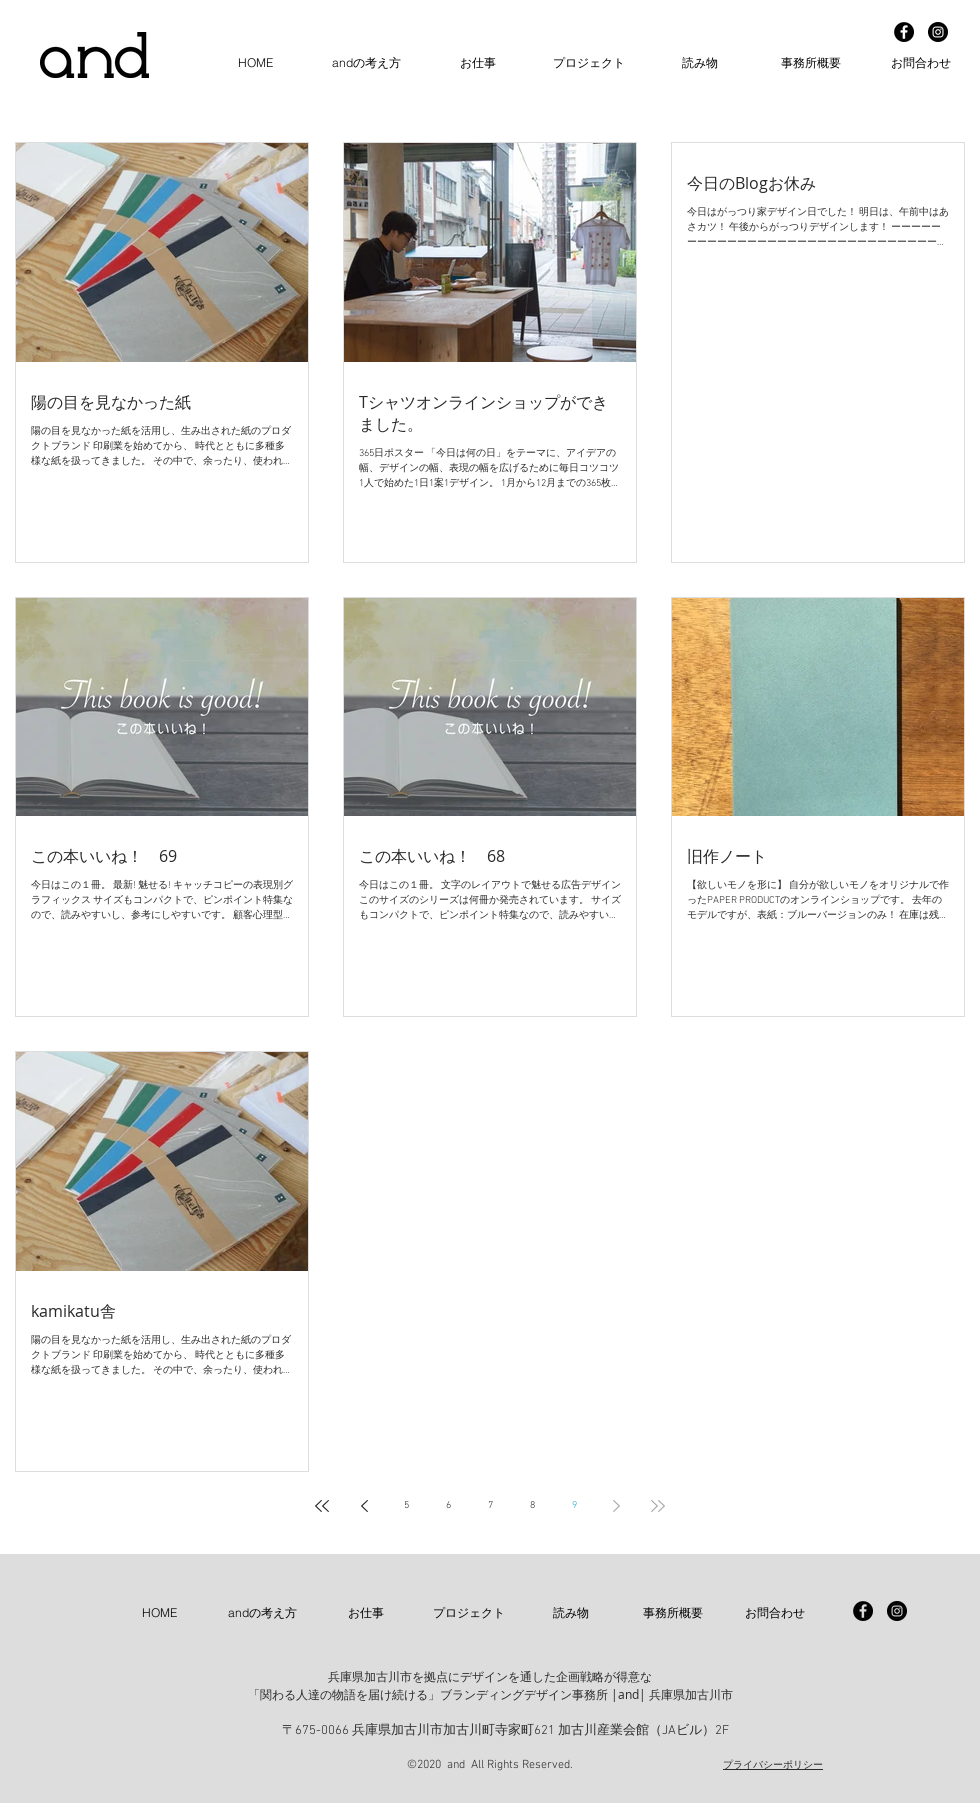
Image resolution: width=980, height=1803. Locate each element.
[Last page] (658, 1506)
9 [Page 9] (574, 1505)
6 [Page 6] (448, 1505)
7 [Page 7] (490, 1505)
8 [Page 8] (532, 1505)
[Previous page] (364, 1506)
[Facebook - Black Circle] (904, 32)
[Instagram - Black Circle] (938, 32)
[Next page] (616, 1506)
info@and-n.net (467, 1740)
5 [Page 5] (406, 1505)
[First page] (322, 1506)
